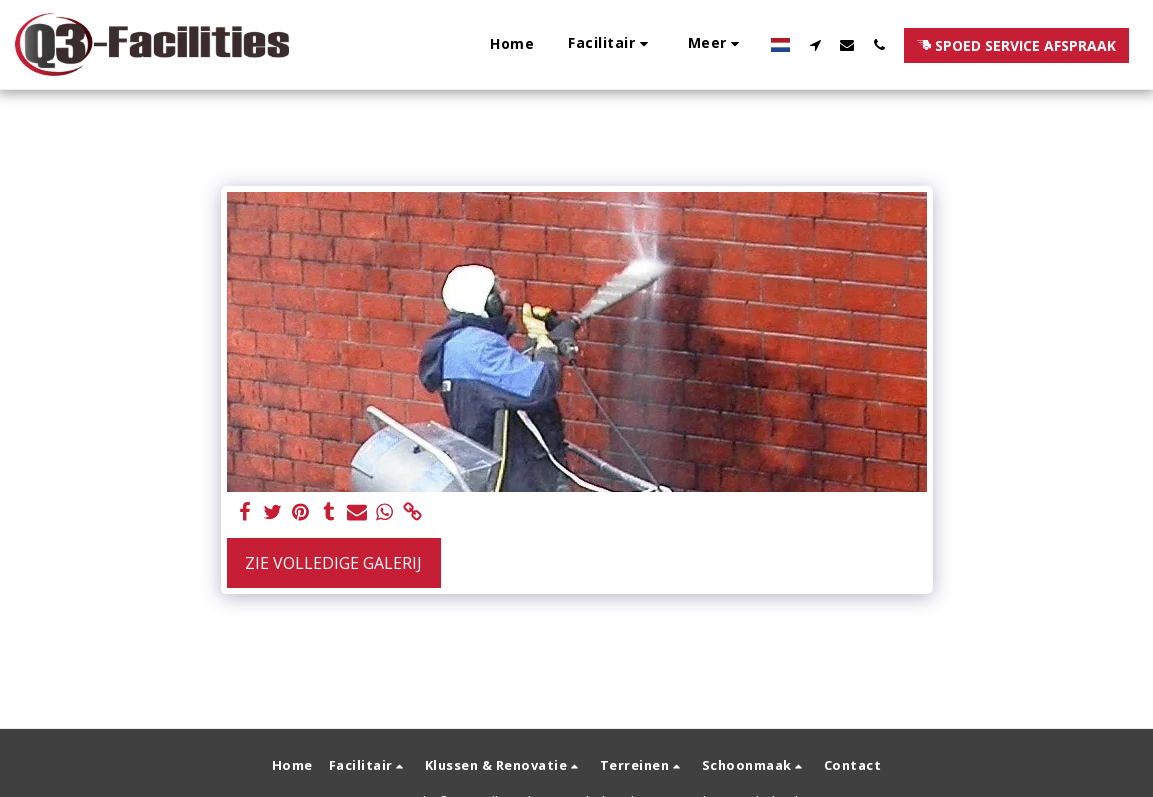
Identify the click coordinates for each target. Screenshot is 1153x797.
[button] (611, 44)
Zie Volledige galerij (333, 563)
